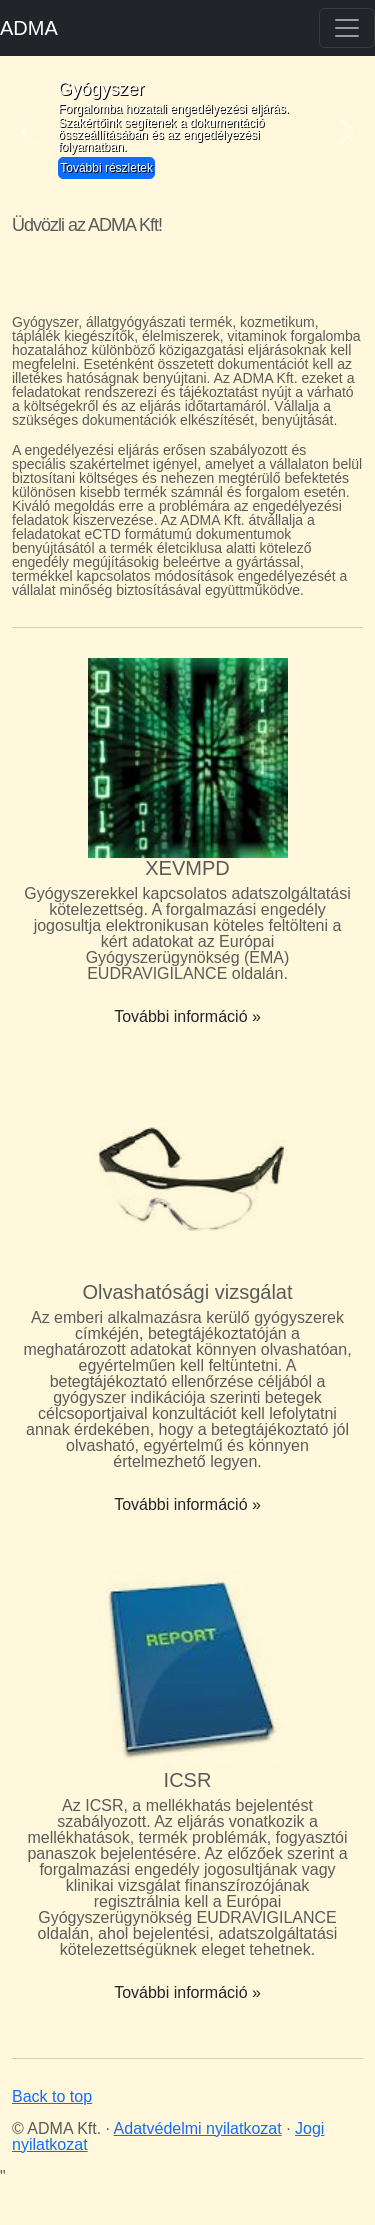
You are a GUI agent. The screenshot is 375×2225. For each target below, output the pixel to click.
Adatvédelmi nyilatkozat (198, 2128)
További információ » (187, 1016)
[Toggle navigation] (347, 28)
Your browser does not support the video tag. (187, 268)
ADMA (29, 28)
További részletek (106, 168)
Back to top (52, 2096)
